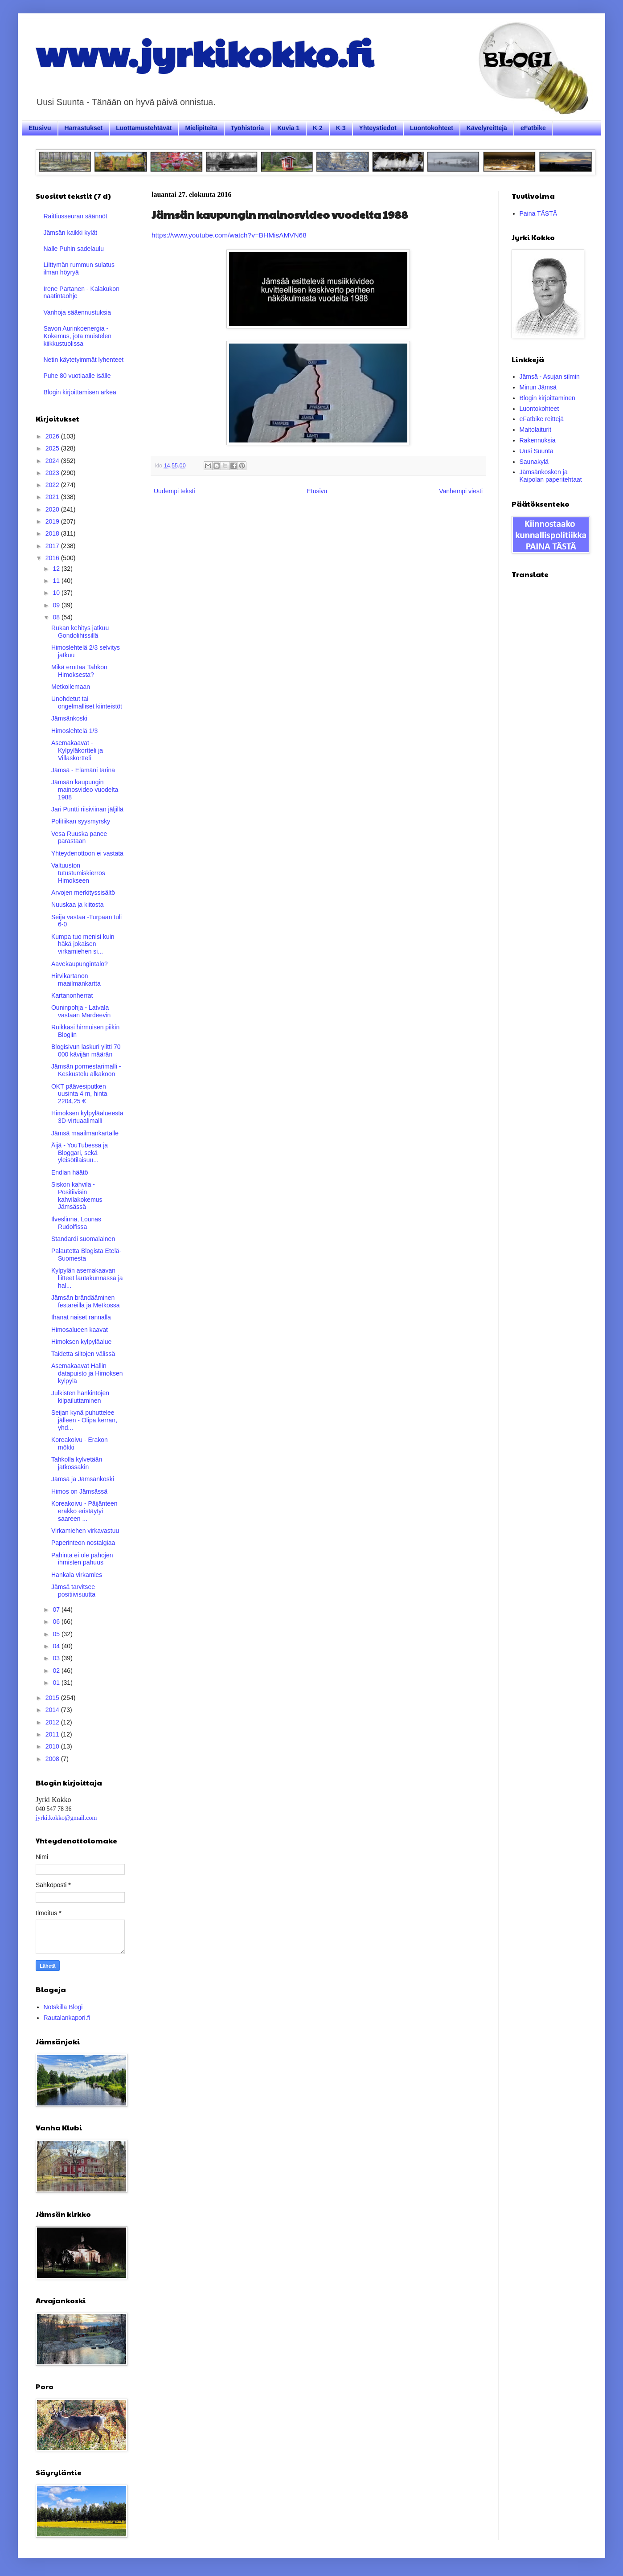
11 (57, 580)
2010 (53, 1746)
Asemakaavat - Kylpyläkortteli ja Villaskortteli (77, 750)
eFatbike (533, 127)
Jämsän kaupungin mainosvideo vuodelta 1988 (84, 789)
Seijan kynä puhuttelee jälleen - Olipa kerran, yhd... (84, 1420)
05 (57, 1634)
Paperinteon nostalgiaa (83, 1542)
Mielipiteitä (201, 127)
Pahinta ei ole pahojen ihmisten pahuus (82, 1559)
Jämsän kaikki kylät (71, 232)
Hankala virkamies (76, 1574)
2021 (53, 496)
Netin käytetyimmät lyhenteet (84, 359)
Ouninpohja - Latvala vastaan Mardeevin (81, 1011)
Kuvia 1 (288, 127)
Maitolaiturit (536, 429)
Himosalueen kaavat (79, 1329)
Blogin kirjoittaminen (547, 397)
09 (57, 605)
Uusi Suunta (536, 451)
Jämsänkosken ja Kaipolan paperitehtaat (551, 475)
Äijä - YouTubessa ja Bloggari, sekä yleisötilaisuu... (79, 1153)
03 (57, 1658)
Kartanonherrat (72, 995)
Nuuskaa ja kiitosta (77, 904)
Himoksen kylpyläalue (81, 1341)
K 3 (341, 127)
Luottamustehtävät (144, 127)
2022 (53, 484)
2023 (53, 472)
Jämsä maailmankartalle (85, 1133)
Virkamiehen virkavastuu (85, 1530)
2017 (53, 545)
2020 (53, 509)
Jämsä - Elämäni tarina (83, 770)
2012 (53, 1722)
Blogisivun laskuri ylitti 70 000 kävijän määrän (86, 1050)
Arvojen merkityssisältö (83, 892)
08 (57, 617)
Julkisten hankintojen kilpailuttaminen (80, 1396)
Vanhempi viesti (461, 491)
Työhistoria (247, 127)
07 (57, 1609)
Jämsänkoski (69, 718)
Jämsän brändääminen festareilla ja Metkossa (85, 1301)
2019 (53, 521)
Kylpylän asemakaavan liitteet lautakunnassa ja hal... (87, 1278)
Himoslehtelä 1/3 (74, 730)
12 (57, 568)
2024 (53, 460)
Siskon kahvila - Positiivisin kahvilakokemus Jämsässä (76, 1195)
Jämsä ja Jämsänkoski (82, 1479)
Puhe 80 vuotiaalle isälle (77, 375)
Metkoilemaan (70, 686)
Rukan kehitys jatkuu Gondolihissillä (80, 631)
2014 (53, 1709)
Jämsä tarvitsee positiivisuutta (73, 1590)
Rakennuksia (538, 440)
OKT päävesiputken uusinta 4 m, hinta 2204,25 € (79, 1094)
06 (57, 1621)
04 (57, 1646)
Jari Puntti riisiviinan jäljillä (87, 809)
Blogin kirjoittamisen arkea (80, 392)
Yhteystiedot (378, 127)
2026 (53, 436)
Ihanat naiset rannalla (81, 1317)
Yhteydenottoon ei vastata (87, 853)
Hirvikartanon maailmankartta (76, 979)
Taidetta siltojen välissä (83, 1353)
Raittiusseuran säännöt (75, 216)
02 (57, 1670)
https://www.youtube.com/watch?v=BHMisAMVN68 (229, 235)
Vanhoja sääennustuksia (77, 312)
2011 (53, 1734)
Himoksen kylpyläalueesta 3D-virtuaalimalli (87, 1117)
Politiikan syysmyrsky (80, 821)
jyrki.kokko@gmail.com (66, 1817)
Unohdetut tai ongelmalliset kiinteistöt (86, 702)
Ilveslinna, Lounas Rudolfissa (76, 1223)
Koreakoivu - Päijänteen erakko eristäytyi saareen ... (84, 1511)
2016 (53, 557)
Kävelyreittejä (487, 127)
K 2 (318, 127)
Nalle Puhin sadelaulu (74, 248)
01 (57, 1682)
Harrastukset (84, 127)
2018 (53, 533)
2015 (53, 1697)
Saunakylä (534, 461)
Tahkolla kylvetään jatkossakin (76, 1463)
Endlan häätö (69, 1172)
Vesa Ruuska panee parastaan (79, 837)
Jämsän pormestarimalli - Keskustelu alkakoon (86, 1070)
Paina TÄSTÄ (538, 213)
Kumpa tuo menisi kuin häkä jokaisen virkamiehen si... (83, 944)
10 (57, 592)
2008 (53, 1758)
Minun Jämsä (538, 387)
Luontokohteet (431, 127)
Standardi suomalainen (83, 1238)
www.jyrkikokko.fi (204, 53)
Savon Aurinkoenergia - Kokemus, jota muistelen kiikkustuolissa (78, 336)
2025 (53, 448)
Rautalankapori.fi (67, 2017)
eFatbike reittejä (542, 418)
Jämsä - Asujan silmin (550, 376)
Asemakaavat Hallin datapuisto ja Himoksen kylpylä (87, 1373)
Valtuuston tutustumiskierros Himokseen (78, 873)
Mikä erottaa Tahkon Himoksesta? (79, 670)
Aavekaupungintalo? (79, 963)
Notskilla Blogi (63, 2007)
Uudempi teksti (174, 491)
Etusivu (40, 127)
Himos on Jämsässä (79, 1491)
